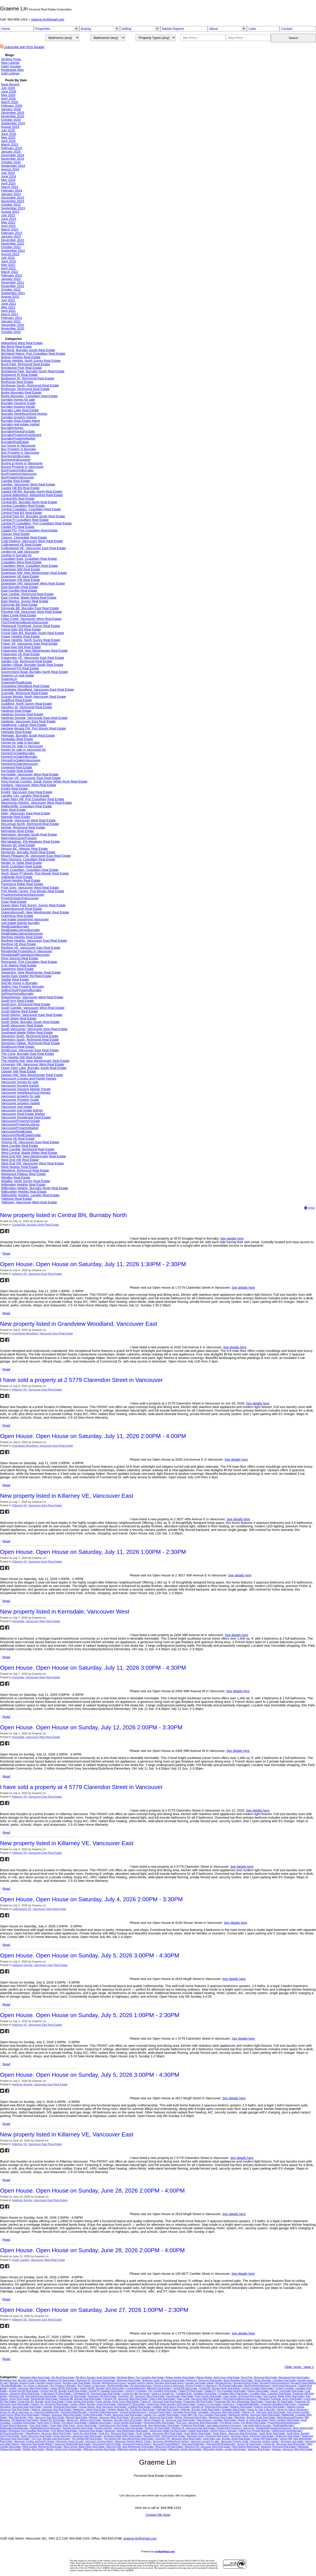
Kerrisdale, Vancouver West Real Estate (29, 774)
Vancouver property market (20, 1103)
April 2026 (8, 98)
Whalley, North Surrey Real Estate (25, 1181)
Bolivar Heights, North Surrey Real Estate (31, 360)
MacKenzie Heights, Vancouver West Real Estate (36, 802)
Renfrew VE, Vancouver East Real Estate (30, 947)
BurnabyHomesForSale (18, 431)
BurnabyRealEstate (15, 442)
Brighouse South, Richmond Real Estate (30, 385)
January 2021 (11, 321)
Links (252, 28)
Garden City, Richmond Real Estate (26, 661)
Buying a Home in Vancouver (22, 463)
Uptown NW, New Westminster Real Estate (32, 1075)
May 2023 (8, 222)
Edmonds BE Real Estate (19, 604)
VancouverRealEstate (16, 1131)
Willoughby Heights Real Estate (23, 1191)
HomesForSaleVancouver (19, 764)
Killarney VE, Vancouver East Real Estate (31, 778)
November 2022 (12, 243)
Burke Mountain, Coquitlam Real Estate (29, 396)
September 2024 (13, 166)
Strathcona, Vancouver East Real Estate (30, 1050)
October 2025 (11, 120)
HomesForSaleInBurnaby (19, 756)
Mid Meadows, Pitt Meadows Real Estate (30, 841)
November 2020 (12, 328)
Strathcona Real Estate (17, 1046)
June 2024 (8, 176)
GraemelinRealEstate (16, 682)
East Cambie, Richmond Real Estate (27, 594)
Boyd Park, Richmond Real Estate (25, 364)
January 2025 (11, 151)
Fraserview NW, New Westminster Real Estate (34, 650)
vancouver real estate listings (22, 1110)
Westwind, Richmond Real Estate (25, 1170)
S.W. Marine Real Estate (18, 965)
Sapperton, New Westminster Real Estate (31, 972)
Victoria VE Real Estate (18, 1138)
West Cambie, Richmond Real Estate (28, 1149)
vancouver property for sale (20, 1096)
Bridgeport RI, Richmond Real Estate (27, 378)
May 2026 (8, 95)
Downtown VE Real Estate (20, 576)
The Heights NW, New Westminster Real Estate (35, 1061)
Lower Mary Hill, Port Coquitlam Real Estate (32, 799)
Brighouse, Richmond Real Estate (25, 389)
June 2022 (8, 261)
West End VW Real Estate (20, 1160)
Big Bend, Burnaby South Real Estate (28, 350)
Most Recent (10, 84)
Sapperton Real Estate (17, 969)
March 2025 (9, 144)
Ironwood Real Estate (16, 767)
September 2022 (13, 250)
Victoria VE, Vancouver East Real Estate (30, 1142)
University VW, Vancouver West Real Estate (32, 1064)
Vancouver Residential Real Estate (26, 1117)
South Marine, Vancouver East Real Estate (31, 1015)
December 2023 (12, 197)
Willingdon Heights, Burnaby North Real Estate (34, 1188)
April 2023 (8, 226)
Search (293, 38)
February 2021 (11, 318)
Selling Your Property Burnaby (22, 986)
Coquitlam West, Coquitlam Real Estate (29, 566)
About (213, 28)
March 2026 (9, 102)
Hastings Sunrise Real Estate (22, 714)
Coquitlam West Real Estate (21, 562)
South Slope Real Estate (18, 1018)
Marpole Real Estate (15, 817)
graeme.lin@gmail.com (47, 19)
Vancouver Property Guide (20, 1099)
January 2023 (11, 236)
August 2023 (10, 211)
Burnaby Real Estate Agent (20, 421)
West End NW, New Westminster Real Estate (33, 1156)
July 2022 (8, 257)
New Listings (10, 63)
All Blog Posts (11, 59)
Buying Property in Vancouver (22, 467)
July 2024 (8, 173)
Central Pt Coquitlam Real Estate (25, 520)
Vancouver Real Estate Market (23, 1114)
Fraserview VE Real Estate (20, 654)
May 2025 (8, 137)
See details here (232, 1238)
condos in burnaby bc (16, 555)
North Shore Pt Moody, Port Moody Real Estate (35, 873)
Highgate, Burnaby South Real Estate (28, 735)
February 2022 (11, 275)
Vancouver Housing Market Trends (26, 1089)
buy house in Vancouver (18, 445)
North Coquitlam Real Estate (21, 866)
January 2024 (11, 194)
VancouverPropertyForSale (20, 1121)
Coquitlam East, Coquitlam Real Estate (29, 558)
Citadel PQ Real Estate (17, 527)
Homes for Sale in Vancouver (22, 746)
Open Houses (11, 66)
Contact (286, 28)
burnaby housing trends (18, 406)
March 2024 (9, 187)
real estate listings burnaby (20, 923)
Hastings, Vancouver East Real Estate (28, 721)
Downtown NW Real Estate (20, 569)
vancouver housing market (20, 1085)
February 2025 (11, 148)
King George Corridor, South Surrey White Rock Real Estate (44, 781)
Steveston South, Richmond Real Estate (30, 1039)
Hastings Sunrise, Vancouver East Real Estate (34, 718)
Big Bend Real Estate (16, 346)
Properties (42, 28)
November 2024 (12, 158)
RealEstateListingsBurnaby (20, 930)
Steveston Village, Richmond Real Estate (30, 1043)
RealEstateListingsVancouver (22, 933)
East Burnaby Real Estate (19, 587)
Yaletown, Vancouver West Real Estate (29, 1202)
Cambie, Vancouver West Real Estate (28, 484)
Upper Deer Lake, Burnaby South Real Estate (34, 1068)
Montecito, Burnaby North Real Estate (28, 852)
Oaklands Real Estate (16, 877)
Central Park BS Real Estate (21, 512)
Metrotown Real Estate (17, 831)
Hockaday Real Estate (17, 739)
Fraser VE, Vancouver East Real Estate (29, 643)
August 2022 (10, 254)
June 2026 (8, 91)
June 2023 (8, 219)
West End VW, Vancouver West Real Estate (32, 1163)
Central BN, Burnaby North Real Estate (29, 502)
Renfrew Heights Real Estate (22, 937)
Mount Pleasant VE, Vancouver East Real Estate (36, 855)
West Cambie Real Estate (19, 1145)
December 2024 (12, 155)
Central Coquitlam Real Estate (23, 505)
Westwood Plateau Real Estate (23, 1174)
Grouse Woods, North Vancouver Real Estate (33, 696)
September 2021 (13, 293)
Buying (86, 28)
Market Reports (173, 28)
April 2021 (8, 310)
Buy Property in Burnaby (18, 449)
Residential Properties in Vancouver (26, 951)
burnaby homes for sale (18, 399)
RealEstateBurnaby (15, 926)
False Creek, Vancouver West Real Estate (31, 619)
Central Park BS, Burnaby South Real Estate (33, 516)
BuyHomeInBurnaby (15, 456)
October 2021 (11, 289)
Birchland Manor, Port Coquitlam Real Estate (33, 353)
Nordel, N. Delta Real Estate (21, 863)
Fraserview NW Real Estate (21, 647)
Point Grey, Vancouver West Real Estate (30, 887)
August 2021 (10, 296)
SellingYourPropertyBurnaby (21, 990)
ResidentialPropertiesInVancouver (25, 954)
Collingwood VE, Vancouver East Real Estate (33, 548)
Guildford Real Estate (16, 700)
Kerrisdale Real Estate (17, 771)
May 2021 (8, 307)
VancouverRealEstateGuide (21, 1135)
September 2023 (13, 208)
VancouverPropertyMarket (19, 1128)
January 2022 (11, 279)
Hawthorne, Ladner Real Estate (23, 725)
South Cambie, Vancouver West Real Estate (32, 1008)
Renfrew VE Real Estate (18, 944)
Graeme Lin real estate (17, 675)
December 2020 (12, 325)
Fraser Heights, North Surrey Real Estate (30, 640)
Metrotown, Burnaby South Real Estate (29, 834)
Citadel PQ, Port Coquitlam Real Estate (29, 530)
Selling (126, 28)
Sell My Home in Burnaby (19, 983)
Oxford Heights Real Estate (20, 880)
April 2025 (8, 141)
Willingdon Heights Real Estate (23, 1184)
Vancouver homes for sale (19, 1082)
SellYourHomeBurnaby (17, 993)
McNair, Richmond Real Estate (23, 827)
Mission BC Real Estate (18, 845)
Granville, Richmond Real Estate (24, 693)
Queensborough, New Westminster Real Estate (35, 912)
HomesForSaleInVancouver (21, 760)
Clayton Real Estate (15, 534)
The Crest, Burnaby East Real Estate (27, 1054)
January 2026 (11, 109)
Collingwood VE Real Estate (21, 544)
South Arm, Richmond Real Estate (25, 1004)
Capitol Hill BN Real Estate (20, 488)
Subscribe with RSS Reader (22, 47)
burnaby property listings (18, 417)
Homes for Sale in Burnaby (20, 742)
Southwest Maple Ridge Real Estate (27, 1032)
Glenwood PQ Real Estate (20, 668)
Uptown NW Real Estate (18, 1071)
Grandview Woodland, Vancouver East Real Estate (37, 689)
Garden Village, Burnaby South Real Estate (32, 665)
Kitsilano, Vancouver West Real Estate (28, 785)
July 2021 (8, 300)
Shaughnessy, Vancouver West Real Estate (32, 997)
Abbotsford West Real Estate (22, 343)
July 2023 (8, 215)
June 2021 (8, 303)
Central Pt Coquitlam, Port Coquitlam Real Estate (36, 523)
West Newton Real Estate (19, 1167)
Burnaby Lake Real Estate (20, 410)
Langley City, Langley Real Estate (25, 795)
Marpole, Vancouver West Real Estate (28, 820)
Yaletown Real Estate (16, 1198)
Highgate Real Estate (16, 732)
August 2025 (10, 127)
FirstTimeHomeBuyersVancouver (24, 622)
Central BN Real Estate (18, 498)
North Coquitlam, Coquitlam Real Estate (29, 870)
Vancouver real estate (16, 1107)
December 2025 (12, 112)
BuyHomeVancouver (15, 459)
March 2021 (9, 314)
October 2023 (11, 204)
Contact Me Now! (158, 2515)
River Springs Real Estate (19, 958)
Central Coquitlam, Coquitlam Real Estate (31, 509)
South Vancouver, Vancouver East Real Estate (34, 1029)
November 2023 (12, 201)
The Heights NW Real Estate (21, 1057)
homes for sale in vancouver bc (23, 749)
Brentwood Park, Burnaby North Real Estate (32, 371)
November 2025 (12, 116)
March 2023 (9, 229)
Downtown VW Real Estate (20, 580)
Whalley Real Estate (15, 1177)
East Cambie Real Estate (19, 590)
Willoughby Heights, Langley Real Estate (30, 1195)
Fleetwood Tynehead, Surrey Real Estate (30, 626)
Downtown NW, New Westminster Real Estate (34, 573)
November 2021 (12, 286)
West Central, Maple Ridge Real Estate (29, 1153)
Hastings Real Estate (16, 711)
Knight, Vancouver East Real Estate (26, 792)
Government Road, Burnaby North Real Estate (34, 672)
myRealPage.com (165, 2551)
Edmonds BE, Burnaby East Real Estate (30, 608)
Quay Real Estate (13, 901)
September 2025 (13, 123)
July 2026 (8, 88)
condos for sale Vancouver (20, 551)
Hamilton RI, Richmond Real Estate (26, 707)
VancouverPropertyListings (20, 1124)
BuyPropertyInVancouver (19, 474)
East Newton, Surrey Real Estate (24, 601)
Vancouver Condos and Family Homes (28, 1078)
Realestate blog (12, 70)
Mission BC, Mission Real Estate (24, 848)
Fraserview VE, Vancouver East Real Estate (32, 657)
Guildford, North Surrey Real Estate (26, 703)
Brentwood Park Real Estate (21, 368)
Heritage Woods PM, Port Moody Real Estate (33, 728)
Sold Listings (10, 73)
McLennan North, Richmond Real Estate (30, 824)
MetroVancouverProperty (19, 838)
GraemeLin (9, 679)
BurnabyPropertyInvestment (21, 435)
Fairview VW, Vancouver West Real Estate (31, 612)
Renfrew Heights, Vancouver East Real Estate (34, 940)
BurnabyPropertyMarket (18, 438)
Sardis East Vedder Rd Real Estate (26, 976)
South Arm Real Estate (17, 1000)
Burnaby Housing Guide (18, 403)
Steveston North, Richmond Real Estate (29, 1036)
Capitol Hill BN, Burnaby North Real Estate (31, 491)
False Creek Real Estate (18, 615)
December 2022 (12, 240)
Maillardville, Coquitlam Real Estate (26, 806)
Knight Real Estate (14, 788)
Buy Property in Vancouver (20, 452)
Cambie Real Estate (15, 481)
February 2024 (11, 190)
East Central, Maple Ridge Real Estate (28, 597)
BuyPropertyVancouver (17, 477)
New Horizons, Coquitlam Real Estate (28, 859)
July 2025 (8, 130)
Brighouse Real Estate (17, 382)
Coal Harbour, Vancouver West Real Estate (32, 541)
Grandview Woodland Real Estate (25, 686)
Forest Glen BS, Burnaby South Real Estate (32, 633)
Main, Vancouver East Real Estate (25, 813)
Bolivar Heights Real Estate (20, 357)
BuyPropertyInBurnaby (17, 470)
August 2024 (10, 169)
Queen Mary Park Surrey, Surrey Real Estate (33, 905)
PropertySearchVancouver (20, 898)
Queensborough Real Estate (21, 909)
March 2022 (9, 272)
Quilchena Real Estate (17, 916)
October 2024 (11, 162)
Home (6, 28)
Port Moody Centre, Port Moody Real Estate (32, 891)
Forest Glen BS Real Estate (21, 629)
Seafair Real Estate (15, 979)
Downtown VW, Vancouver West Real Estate (33, 583)
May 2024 (8, 180)
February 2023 (11, 233)
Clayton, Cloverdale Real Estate (24, 537)
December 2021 (12, 282)
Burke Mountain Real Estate (21, 392)
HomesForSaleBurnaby (18, 753)
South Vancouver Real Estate (22, 1025)
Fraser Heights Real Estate (20, 636)
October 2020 (11, 332)
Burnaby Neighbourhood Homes (24, 413)
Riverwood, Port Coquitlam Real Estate (29, 962)
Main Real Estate (13, 810)
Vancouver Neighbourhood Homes (26, 1092)
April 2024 (8, 183)
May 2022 (8, 265)
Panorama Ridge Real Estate (22, 884)
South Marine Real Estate (19, 1011)
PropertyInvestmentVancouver (22, 894)
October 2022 (11, 247)
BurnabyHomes (12, 428)
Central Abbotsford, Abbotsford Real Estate (32, 495)
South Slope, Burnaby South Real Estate (30, 1022)
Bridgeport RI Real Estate (19, 375)
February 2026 (11, 105)
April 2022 (8, 268)
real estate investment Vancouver (25, 919)
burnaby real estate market (20, 424)
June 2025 (8, 134)
